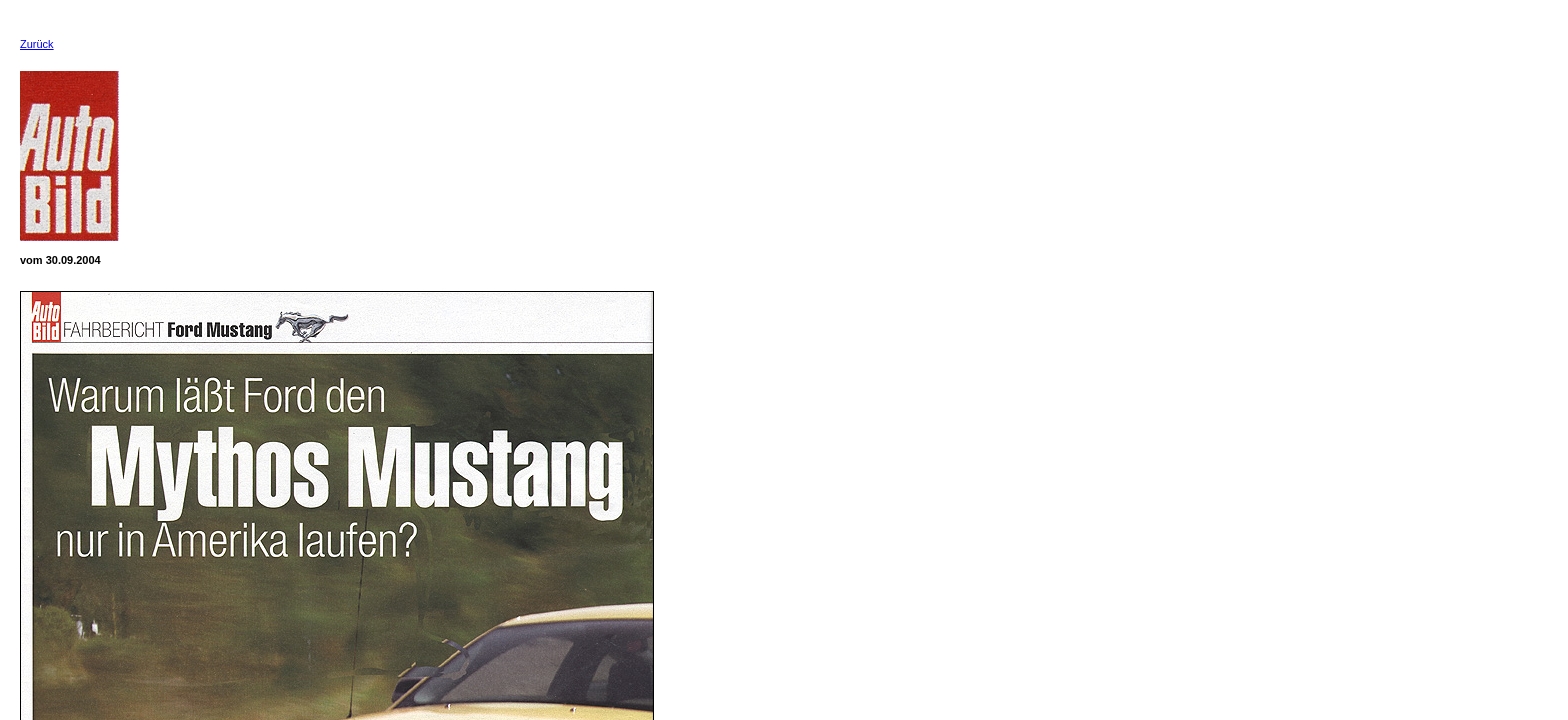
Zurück (37, 44)
